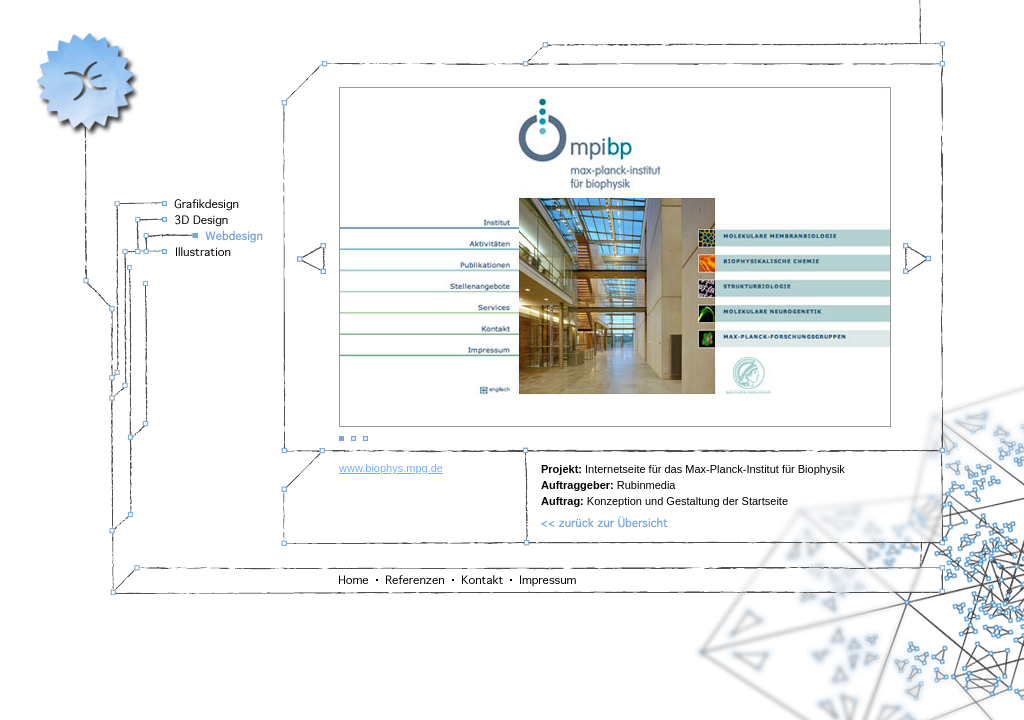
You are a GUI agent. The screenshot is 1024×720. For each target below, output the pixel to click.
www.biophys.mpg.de (391, 468)
